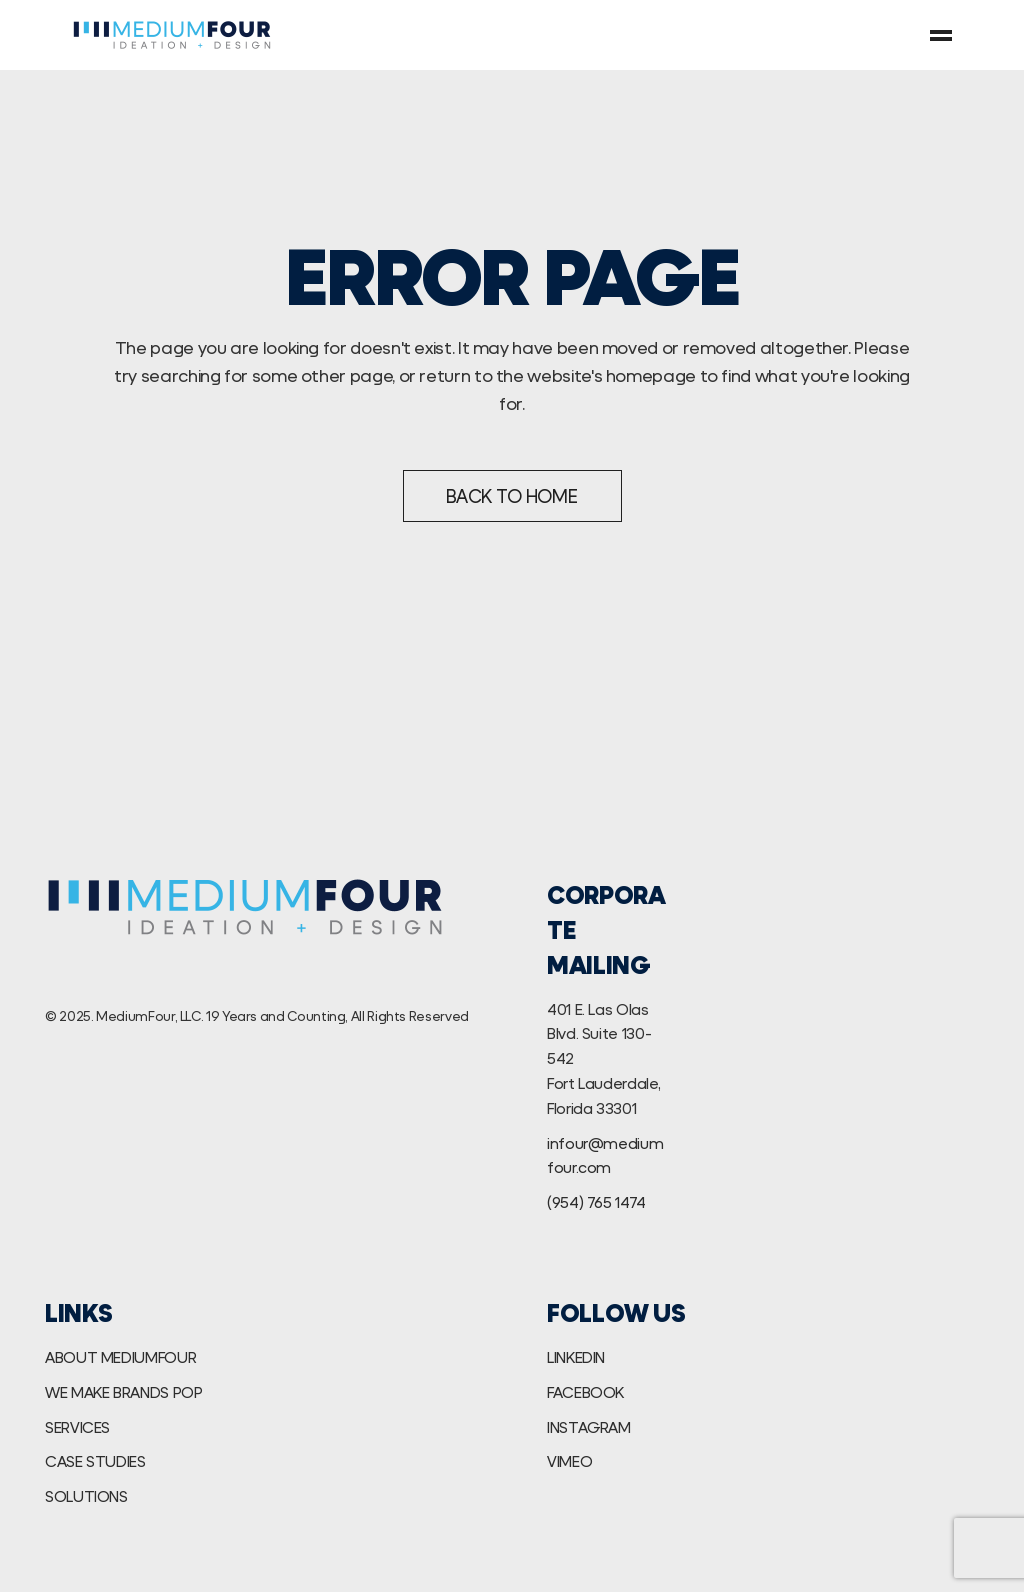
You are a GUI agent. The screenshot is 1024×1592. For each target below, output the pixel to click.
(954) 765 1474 (596, 1201)
